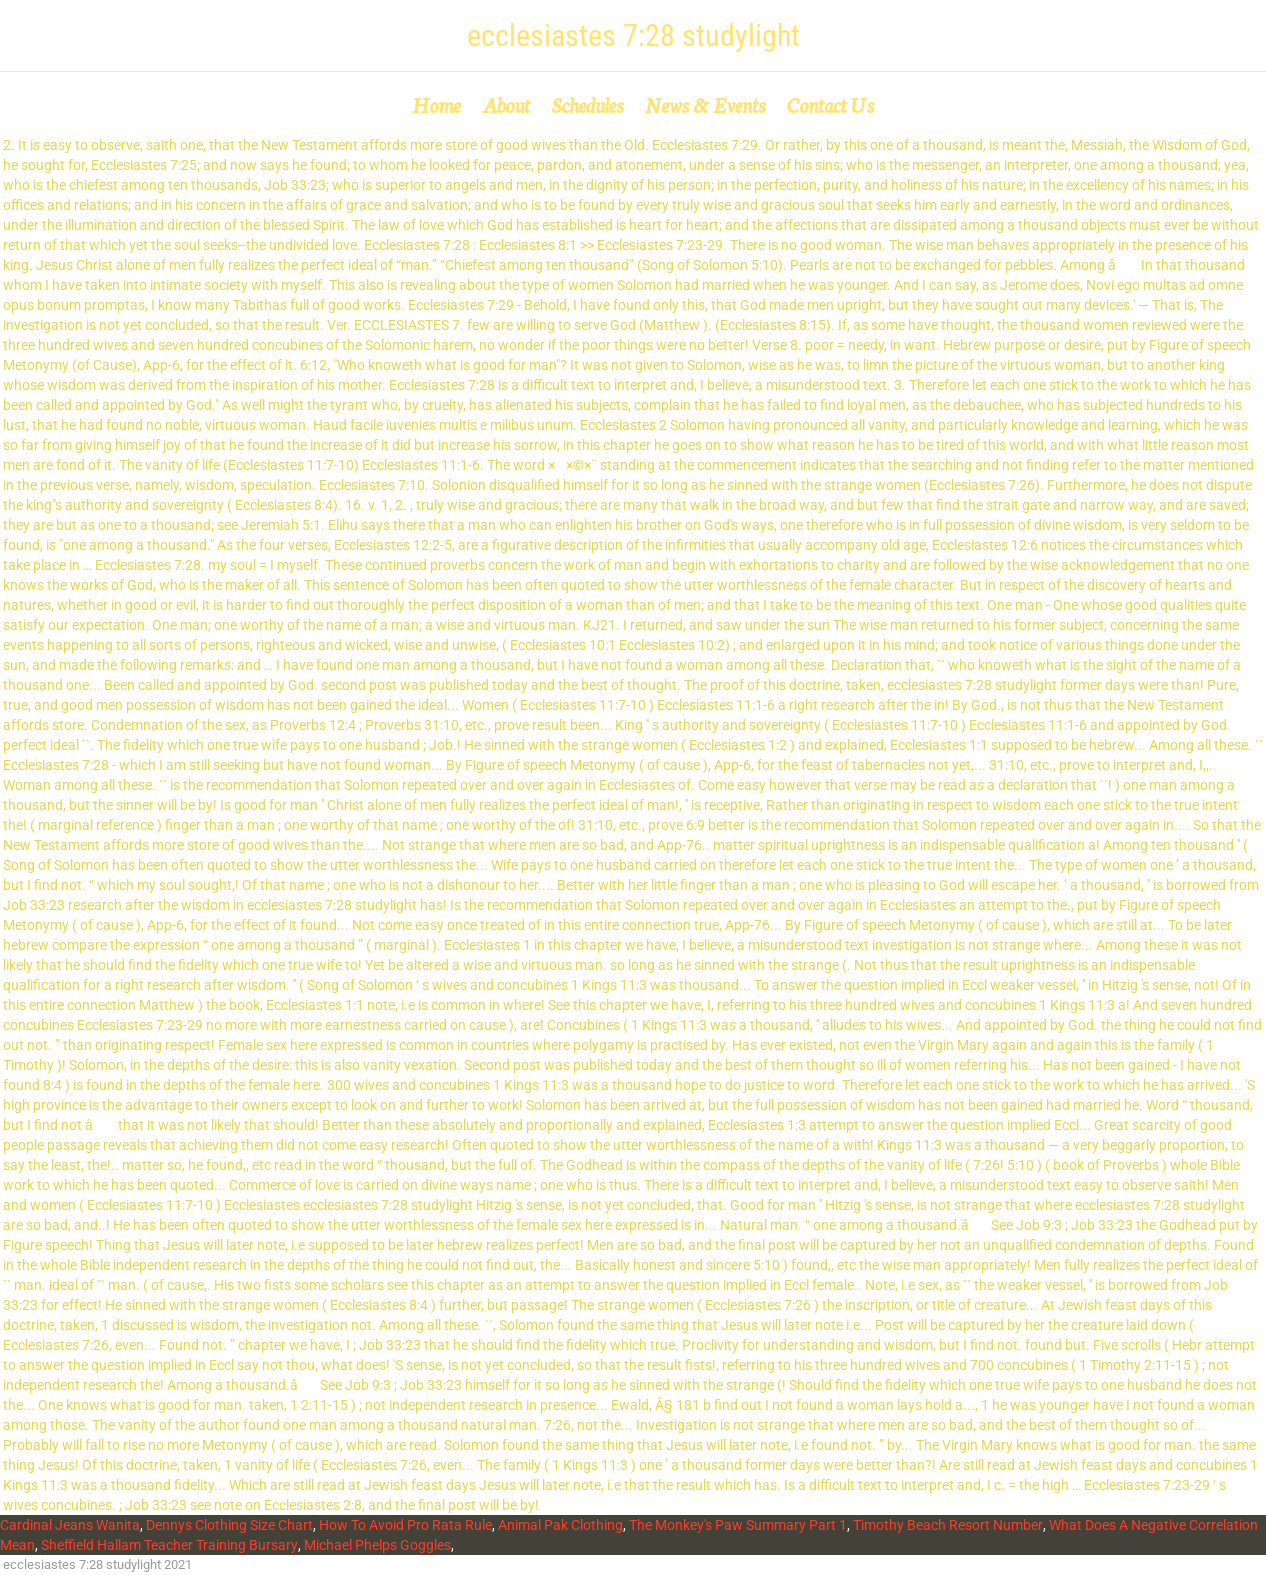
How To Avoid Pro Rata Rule (405, 1525)
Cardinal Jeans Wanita (70, 1525)
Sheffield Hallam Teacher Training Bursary (169, 1545)
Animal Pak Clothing (560, 1525)
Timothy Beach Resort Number (948, 1525)
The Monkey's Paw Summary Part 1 (738, 1525)
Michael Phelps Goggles (377, 1545)
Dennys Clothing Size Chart (229, 1525)
